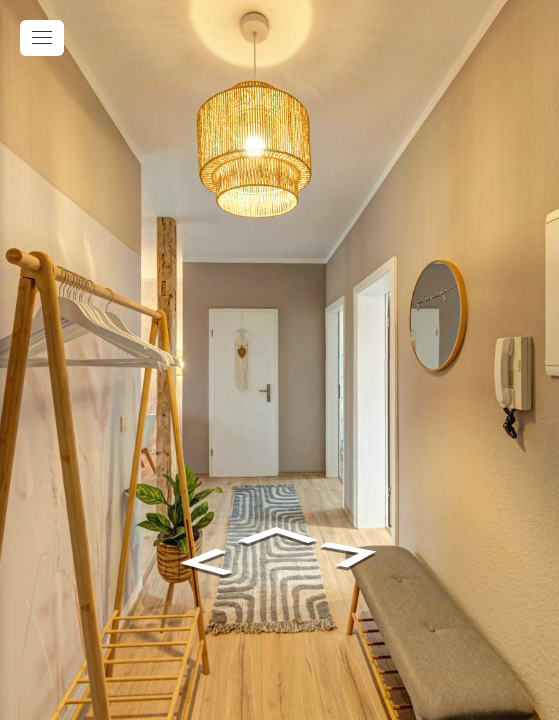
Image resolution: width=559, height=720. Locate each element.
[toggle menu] (42, 38)
